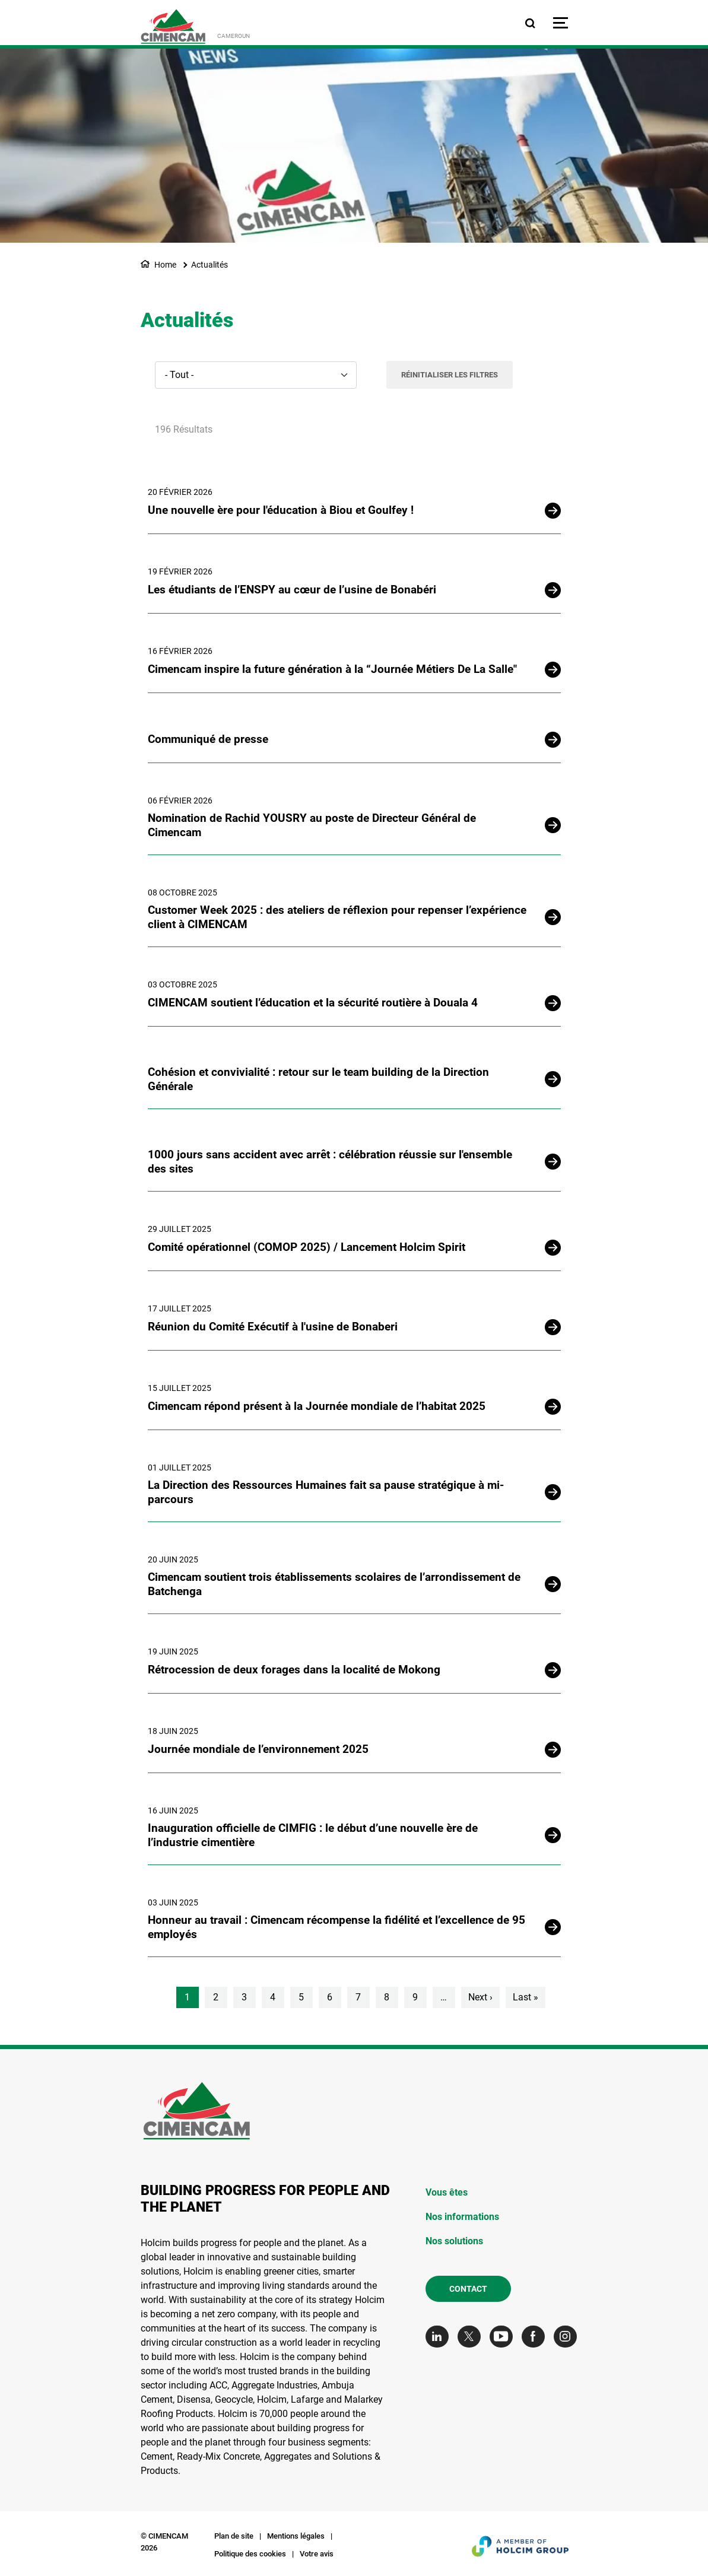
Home (165, 264)
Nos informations (462, 2216)
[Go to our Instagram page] (568, 2337)
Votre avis (317, 2553)
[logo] (173, 26)
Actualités (209, 264)
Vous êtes (447, 2192)
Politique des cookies (250, 2553)
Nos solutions (454, 2241)
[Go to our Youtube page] (504, 2337)
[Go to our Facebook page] (536, 2337)
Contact (468, 2289)
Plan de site (233, 2535)
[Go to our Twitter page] (472, 2337)
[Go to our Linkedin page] (440, 2337)
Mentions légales (296, 2535)
